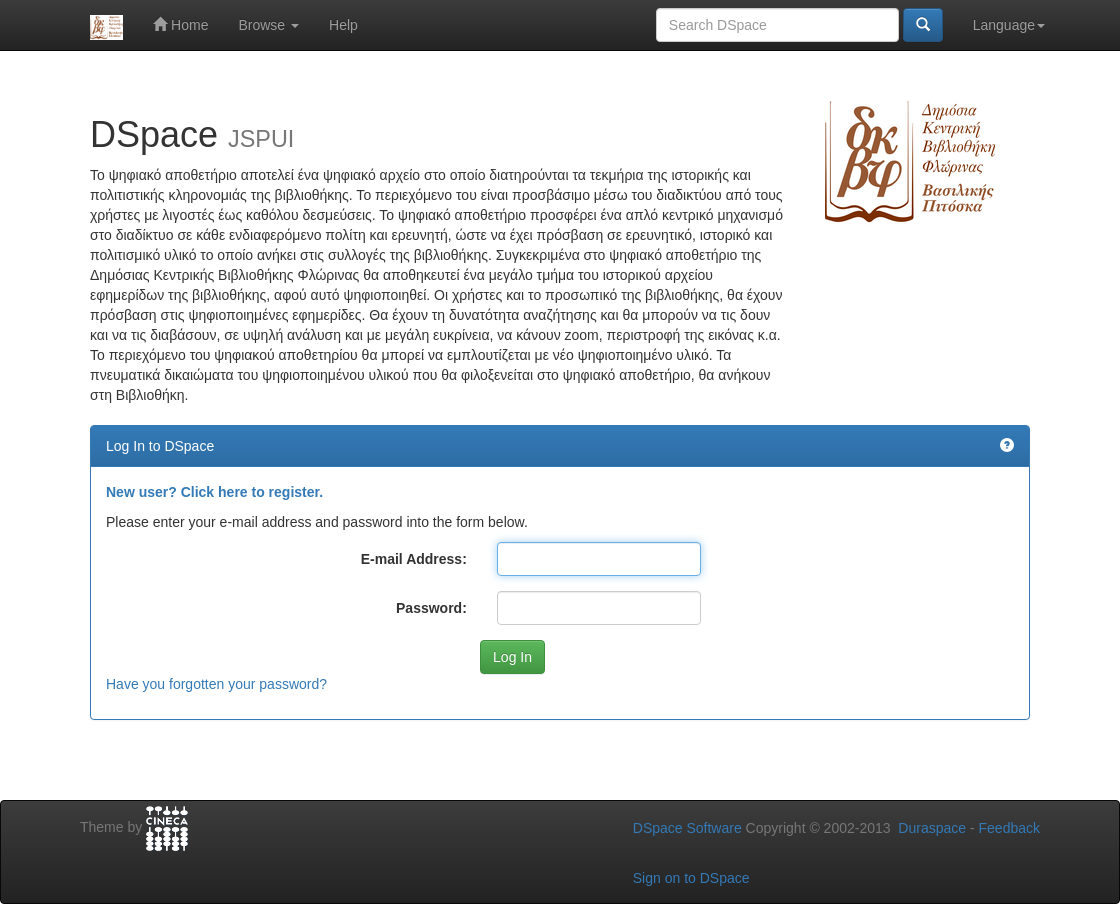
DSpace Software (687, 828)
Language (1009, 25)
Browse (268, 25)
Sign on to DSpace (691, 878)
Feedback (1009, 828)
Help (343, 25)
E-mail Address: (414, 559)
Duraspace (932, 828)
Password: (431, 608)
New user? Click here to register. (214, 492)
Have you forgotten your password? (216, 684)
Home (180, 24)
